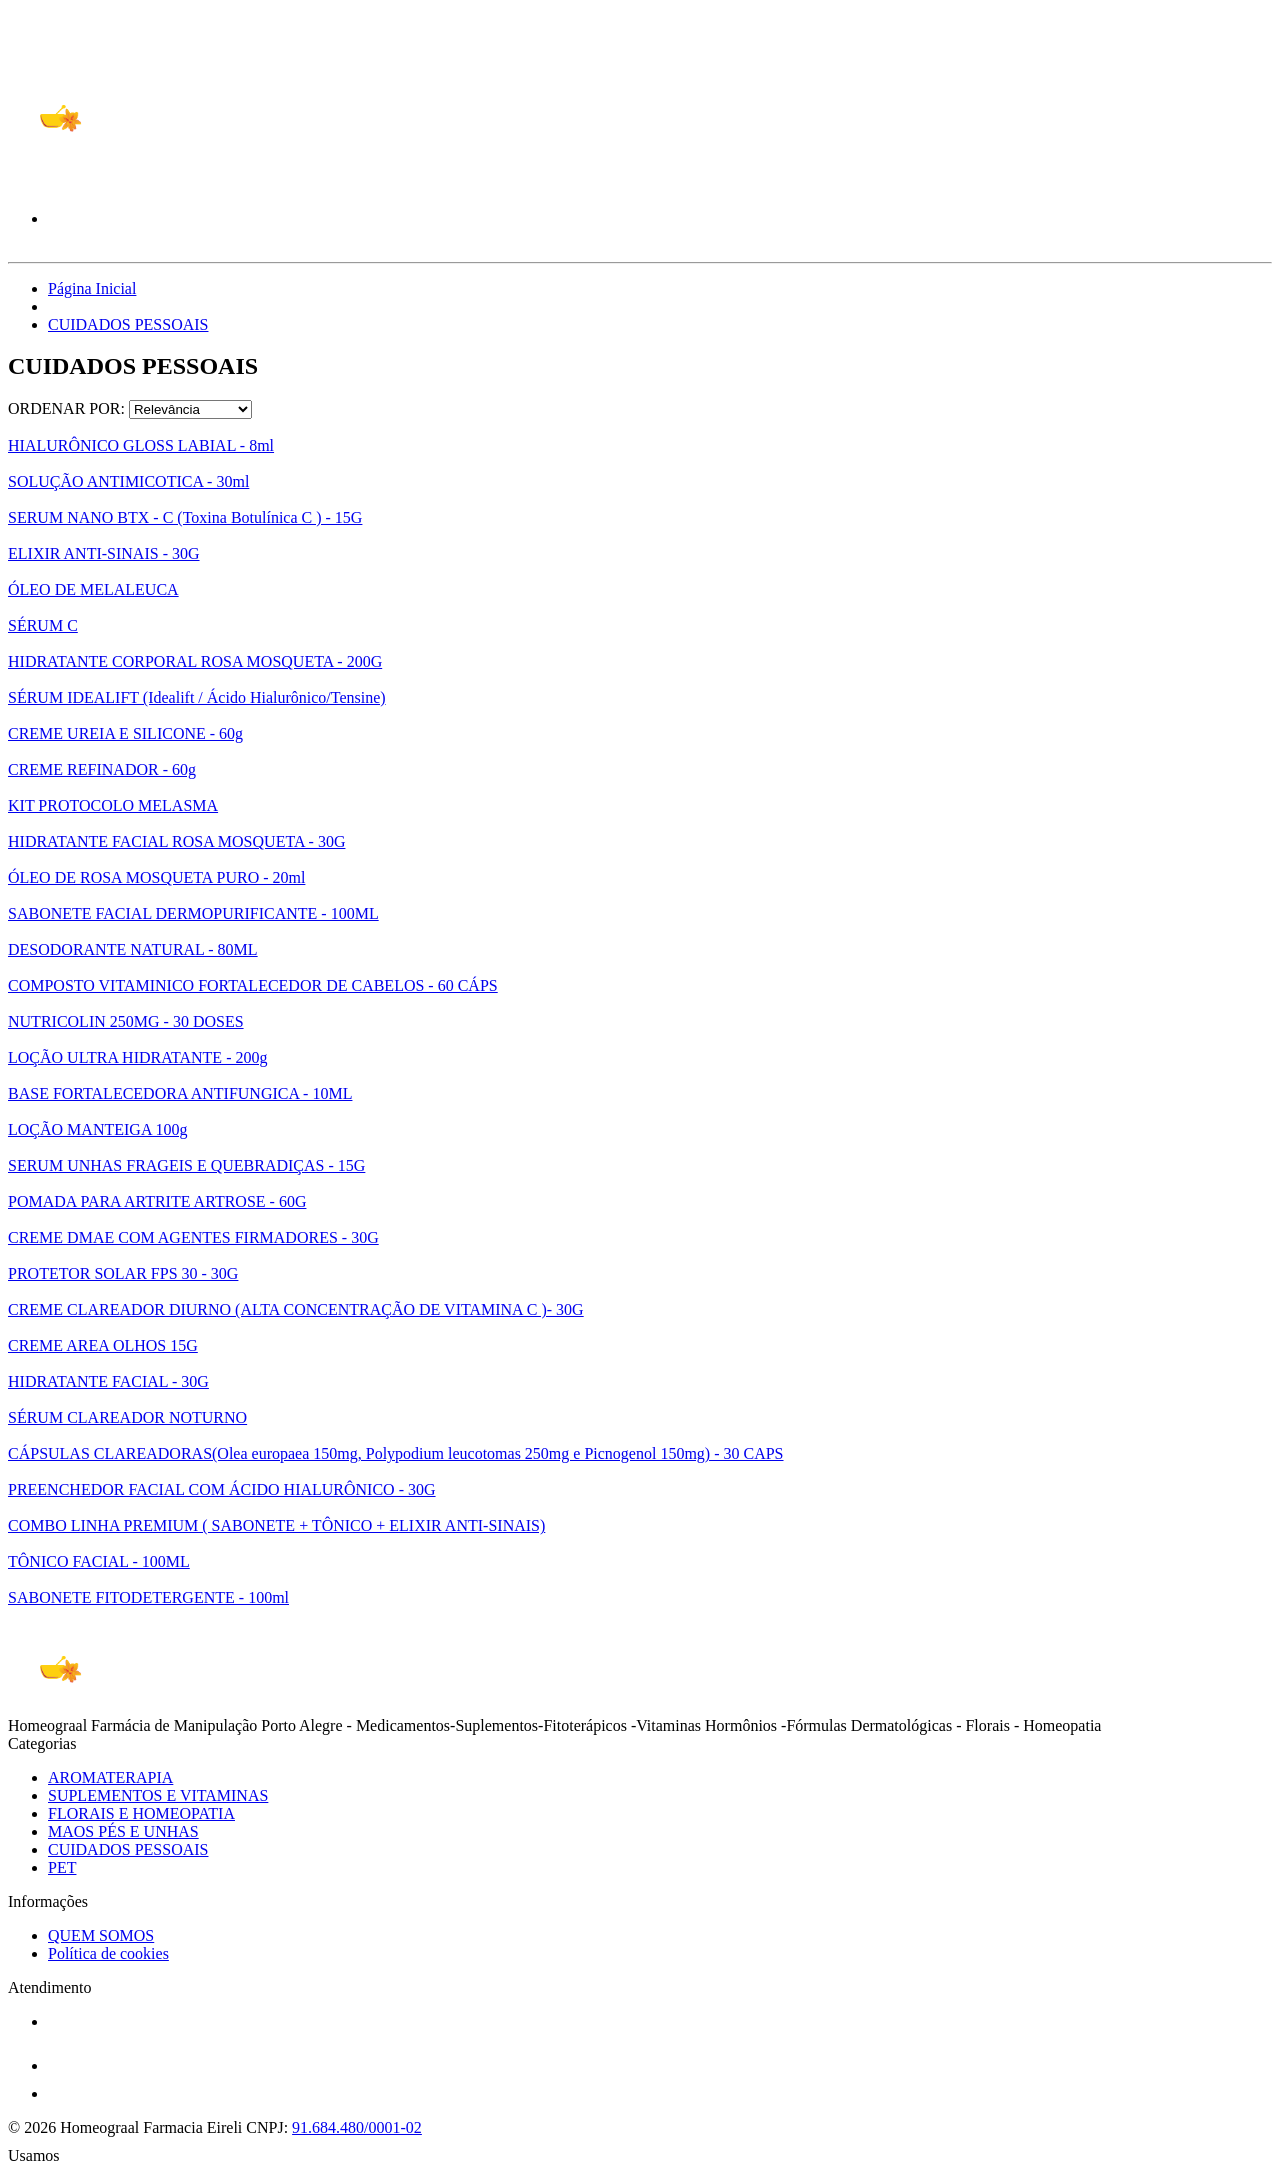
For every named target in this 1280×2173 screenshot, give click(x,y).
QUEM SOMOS (101, 1935)
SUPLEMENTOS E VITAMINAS (158, 1795)
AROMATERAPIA (110, 1777)
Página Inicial (92, 288)
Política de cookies (108, 1953)
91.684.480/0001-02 (357, 2127)
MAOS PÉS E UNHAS (123, 1831)
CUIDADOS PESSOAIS (128, 324)
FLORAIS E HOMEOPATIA (141, 1813)
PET (62, 1867)
